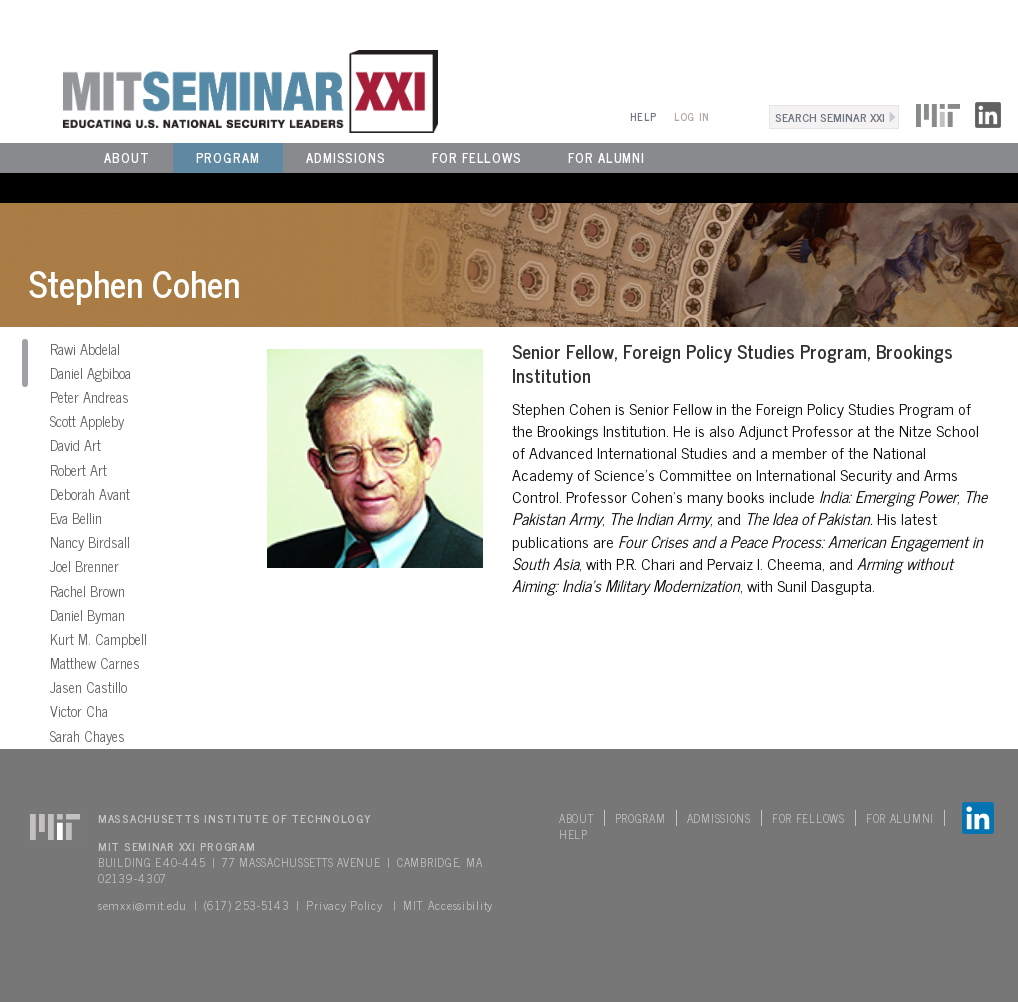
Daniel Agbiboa (90, 373)
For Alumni (606, 157)
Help (643, 116)
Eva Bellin (76, 518)
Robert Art (78, 470)
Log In (691, 116)
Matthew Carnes (95, 663)
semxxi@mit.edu (142, 905)
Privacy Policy (344, 905)
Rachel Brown (87, 591)
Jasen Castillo (88, 687)
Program (228, 157)
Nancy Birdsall (90, 542)
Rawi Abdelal (85, 349)
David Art (75, 445)
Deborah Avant (90, 494)
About (127, 157)
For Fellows (477, 157)
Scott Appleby (87, 421)
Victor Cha (79, 711)
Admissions (346, 157)
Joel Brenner (84, 566)
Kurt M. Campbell (98, 639)
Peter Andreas (89, 397)
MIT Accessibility (448, 905)
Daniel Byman (87, 615)
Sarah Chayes (87, 736)
